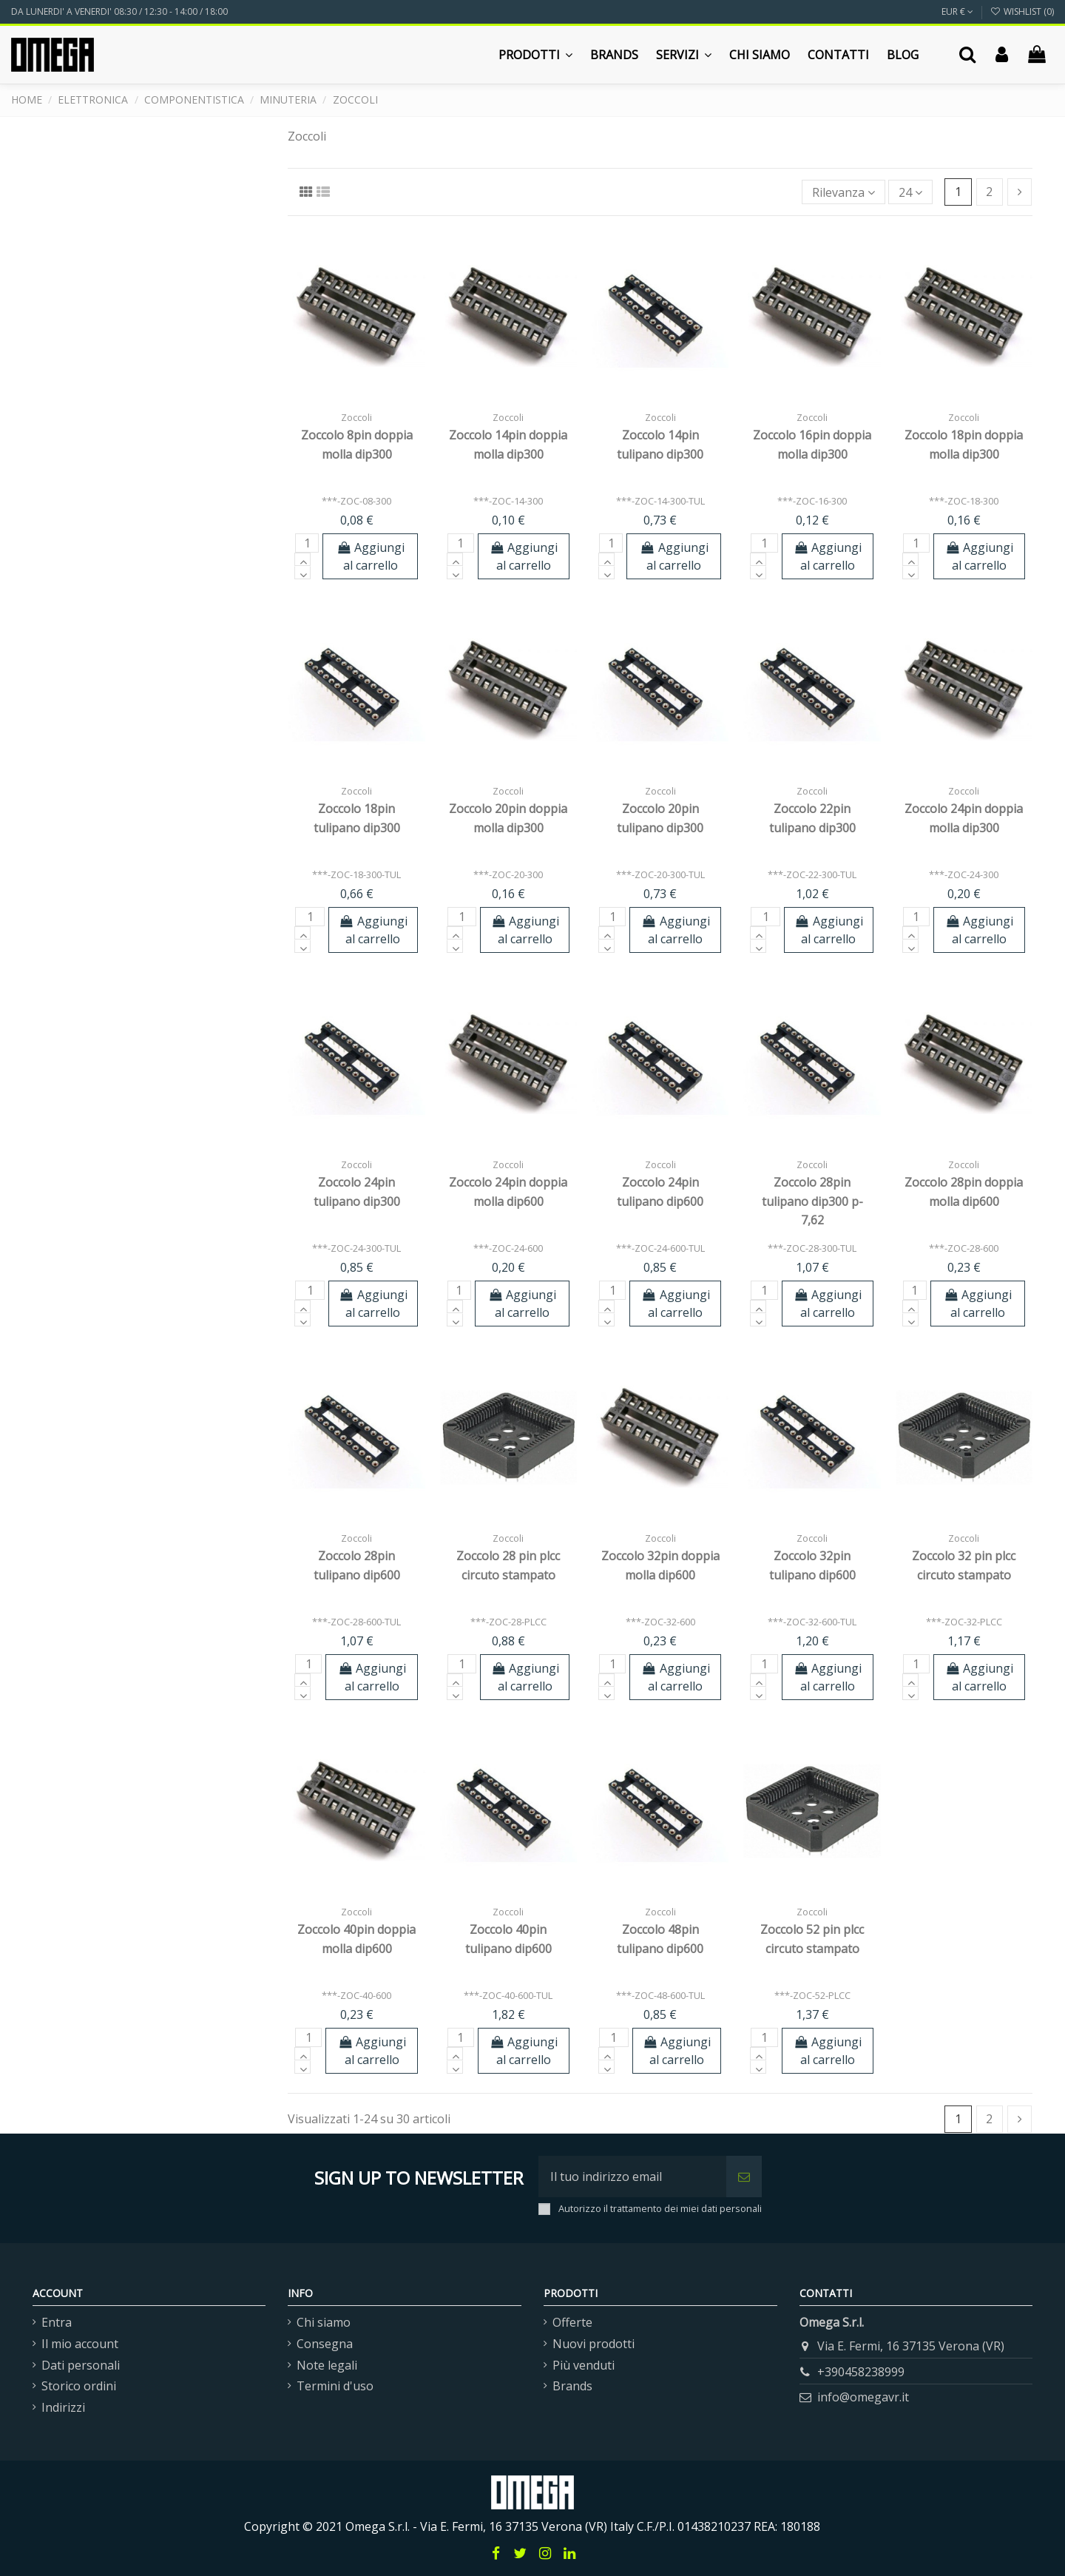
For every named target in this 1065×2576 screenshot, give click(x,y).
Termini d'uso (335, 2386)
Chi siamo (324, 2322)
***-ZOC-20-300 (508, 874)
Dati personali (80, 2365)
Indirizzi (63, 2407)
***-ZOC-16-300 (812, 501)
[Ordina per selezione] (843, 191)
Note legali (327, 2365)
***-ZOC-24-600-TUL (660, 1248)
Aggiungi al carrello (370, 556)
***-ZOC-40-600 (356, 1995)
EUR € (957, 11)
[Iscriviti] (744, 2176)
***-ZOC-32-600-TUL (812, 1621)
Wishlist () (1022, 11)
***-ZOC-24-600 (508, 1248)
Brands (572, 2386)
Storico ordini (78, 2386)
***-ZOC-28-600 (963, 1248)
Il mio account (79, 2344)
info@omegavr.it (863, 2397)
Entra (56, 2322)
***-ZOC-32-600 (660, 1621)
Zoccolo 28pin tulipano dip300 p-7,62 (812, 1201)
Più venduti (583, 2365)
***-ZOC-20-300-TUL (660, 874)
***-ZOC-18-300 (963, 501)
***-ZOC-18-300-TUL (356, 874)
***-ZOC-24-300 (963, 874)
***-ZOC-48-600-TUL (660, 1995)
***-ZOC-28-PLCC (508, 1621)
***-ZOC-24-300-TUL (356, 1248)
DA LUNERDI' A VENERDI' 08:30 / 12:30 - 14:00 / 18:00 (119, 11)
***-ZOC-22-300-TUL (812, 874)
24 (910, 192)
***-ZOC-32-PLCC (964, 1621)
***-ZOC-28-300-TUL (812, 1248)
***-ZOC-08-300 (356, 501)
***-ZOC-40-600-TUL (508, 1995)
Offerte (572, 2322)
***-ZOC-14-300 (508, 501)
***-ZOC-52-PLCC (812, 1995)
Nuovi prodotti (593, 2344)
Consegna (325, 2344)
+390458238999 (861, 2372)
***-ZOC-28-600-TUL (356, 1621)
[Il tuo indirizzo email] (632, 2176)
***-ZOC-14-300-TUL (660, 501)
